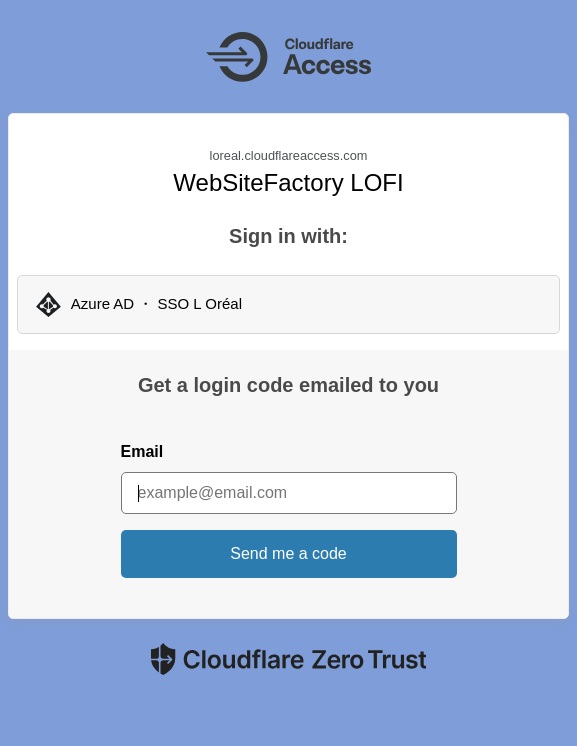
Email (142, 451)
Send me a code (288, 553)
